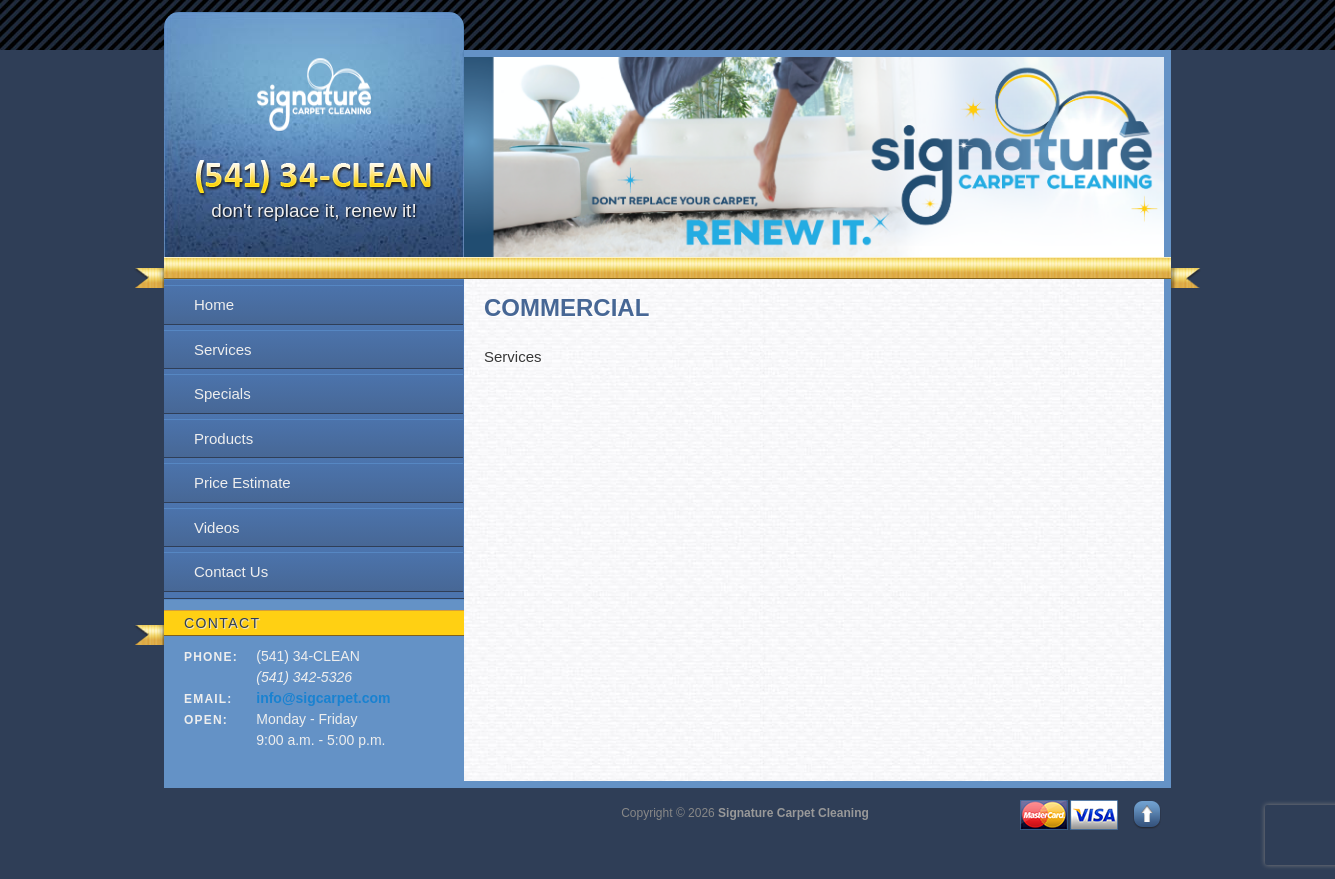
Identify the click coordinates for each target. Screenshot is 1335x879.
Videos (217, 527)
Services (223, 349)
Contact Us (231, 571)
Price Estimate (242, 482)
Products (223, 438)
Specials (222, 393)
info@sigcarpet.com (323, 698)
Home (214, 304)
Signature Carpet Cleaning (793, 813)
